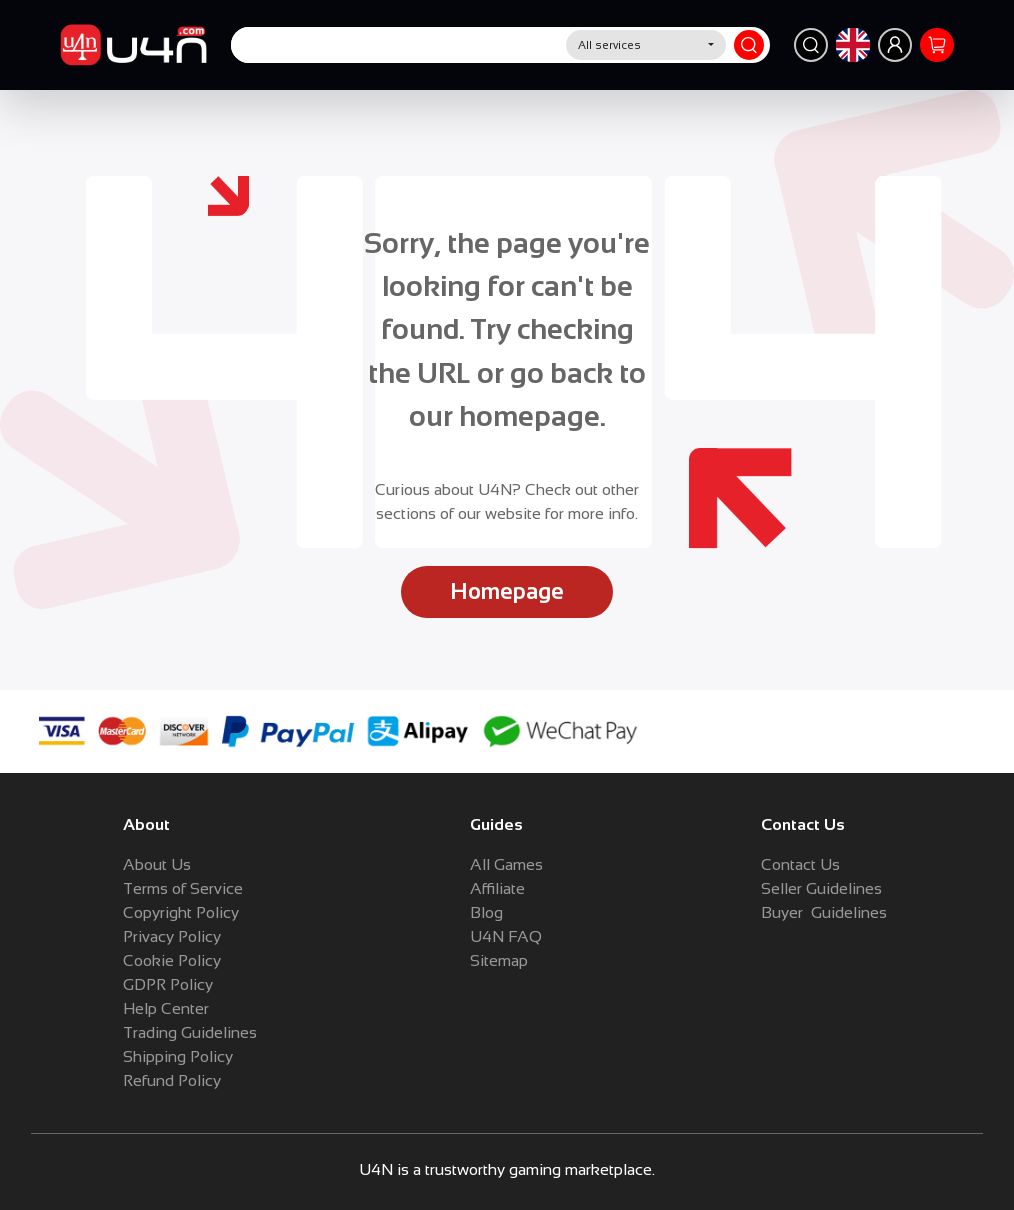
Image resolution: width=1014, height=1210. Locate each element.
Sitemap (499, 960)
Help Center (166, 1008)
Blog (486, 912)
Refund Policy (172, 1080)
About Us (157, 864)
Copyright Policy (181, 912)
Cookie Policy (172, 960)
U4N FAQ (506, 936)
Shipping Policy (178, 1056)
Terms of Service (183, 888)
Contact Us (800, 864)
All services (609, 45)
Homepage (507, 591)
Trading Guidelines (190, 1032)
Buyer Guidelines (824, 912)
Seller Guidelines (821, 888)
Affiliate (497, 888)
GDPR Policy (168, 984)
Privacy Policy (172, 936)
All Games (506, 864)
